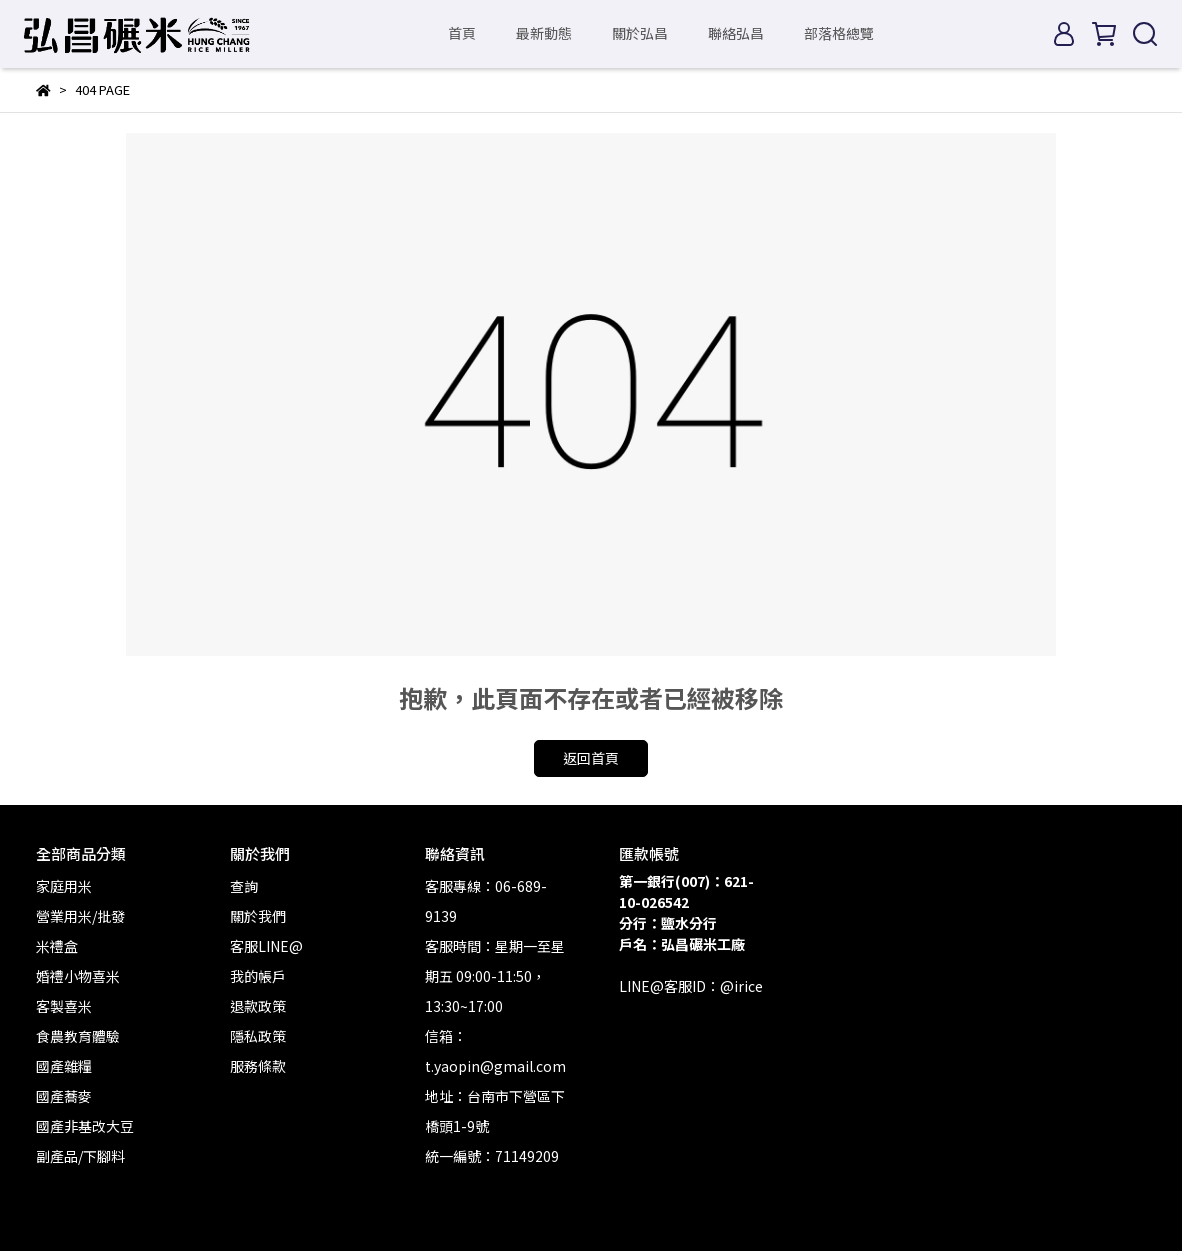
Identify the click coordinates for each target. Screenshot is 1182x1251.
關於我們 (258, 916)
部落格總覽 (839, 33)
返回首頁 (591, 758)
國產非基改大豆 (85, 1126)
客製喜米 (64, 1006)
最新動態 (544, 33)
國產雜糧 (64, 1066)
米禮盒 (57, 946)
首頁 (462, 33)
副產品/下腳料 (80, 1156)
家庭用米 (64, 886)
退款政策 (258, 1006)
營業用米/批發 (80, 916)
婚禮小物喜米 (78, 976)
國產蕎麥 (64, 1096)
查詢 (244, 886)
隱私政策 (258, 1036)
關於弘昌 (640, 33)
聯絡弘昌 (736, 33)
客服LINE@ (266, 946)
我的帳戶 (258, 976)
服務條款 (258, 1066)
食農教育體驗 (78, 1036)
